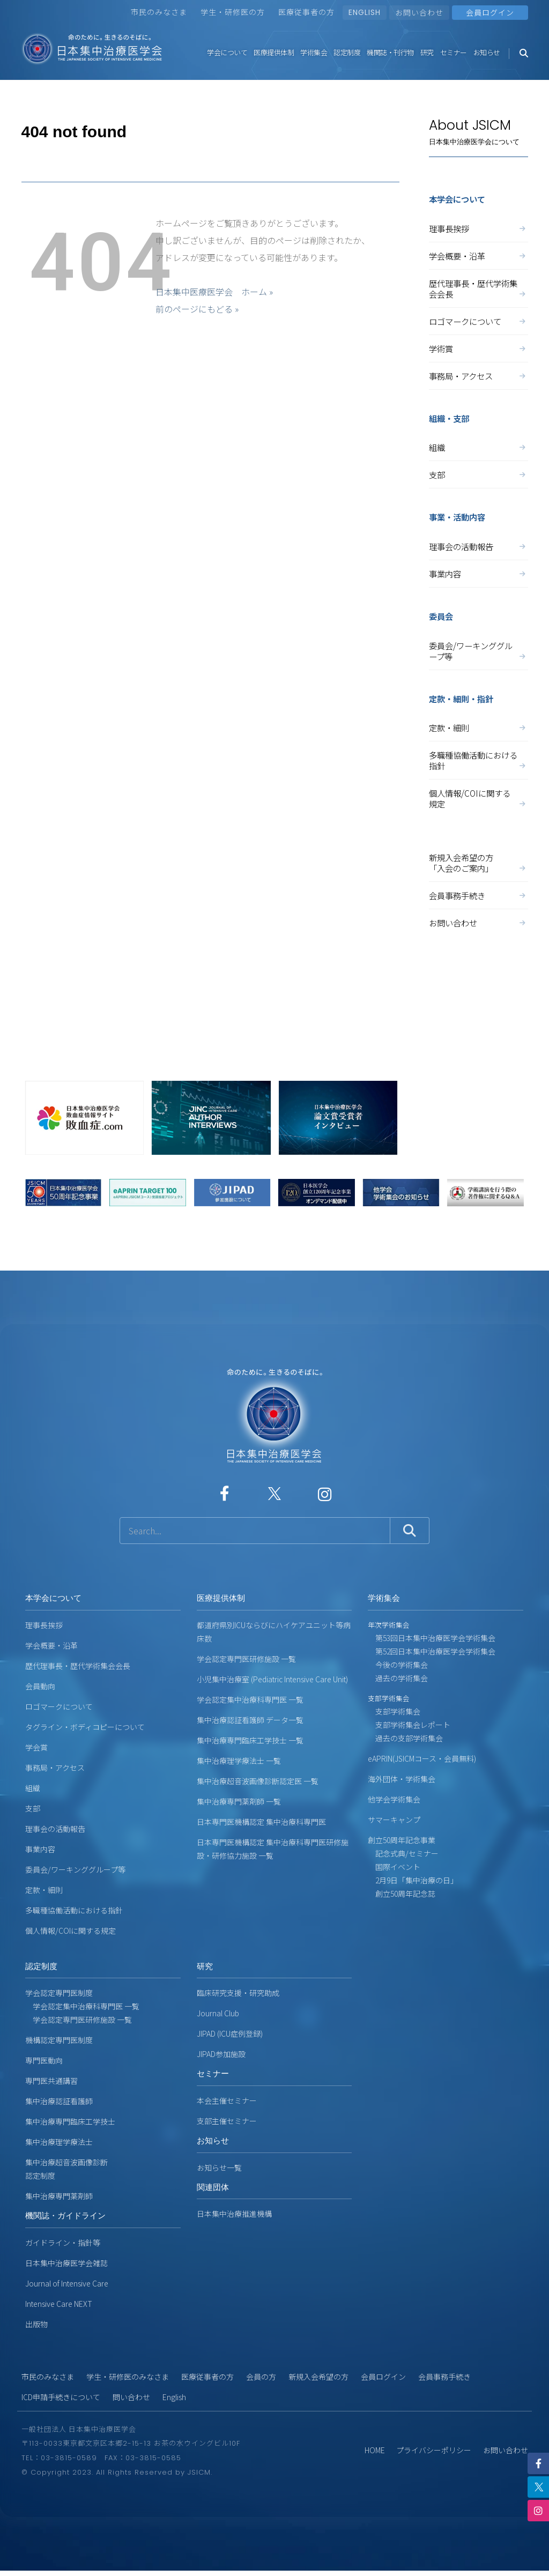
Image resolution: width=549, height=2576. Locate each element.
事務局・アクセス (478, 376)
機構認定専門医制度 (59, 2040)
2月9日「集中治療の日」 (413, 1880)
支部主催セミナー (227, 2120)
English (174, 2397)
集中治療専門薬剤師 (59, 2196)
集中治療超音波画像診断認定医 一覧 (257, 1781)
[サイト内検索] (255, 1530)
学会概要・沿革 (478, 256)
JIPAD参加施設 (221, 2053)
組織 (478, 447)
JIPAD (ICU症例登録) (230, 2033)
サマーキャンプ (394, 1819)
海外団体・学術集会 (401, 1778)
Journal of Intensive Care (66, 2283)
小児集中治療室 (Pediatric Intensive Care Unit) (272, 1679)
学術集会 (313, 52)
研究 (427, 52)
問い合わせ (131, 2397)
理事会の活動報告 (478, 546)
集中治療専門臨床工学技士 (70, 2121)
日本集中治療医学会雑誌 (66, 2263)
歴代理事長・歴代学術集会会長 (478, 288)
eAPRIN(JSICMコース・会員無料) (422, 1758)
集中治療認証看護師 (59, 2101)
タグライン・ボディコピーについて (85, 1726)
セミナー (453, 52)
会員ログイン (383, 2376)
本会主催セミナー (227, 2100)
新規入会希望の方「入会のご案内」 (478, 862)
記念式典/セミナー (403, 1853)
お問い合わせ (419, 12)
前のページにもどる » (197, 308)
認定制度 (346, 52)
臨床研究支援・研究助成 (238, 1992)
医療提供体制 (274, 52)
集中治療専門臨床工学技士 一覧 (250, 1740)
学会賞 (36, 1747)
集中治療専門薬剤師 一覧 (239, 1801)
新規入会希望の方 (318, 2376)
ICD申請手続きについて (60, 2397)
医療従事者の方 (306, 11)
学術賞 (478, 348)
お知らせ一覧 (219, 2167)
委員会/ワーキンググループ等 (478, 651)
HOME (375, 2450)
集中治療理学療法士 (59, 2141)
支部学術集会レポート (409, 1724)
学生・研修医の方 (233, 11)
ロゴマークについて (478, 321)
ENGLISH (364, 12)
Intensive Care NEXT (58, 2303)
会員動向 (40, 1686)
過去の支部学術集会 (405, 1738)
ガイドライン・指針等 (62, 2242)
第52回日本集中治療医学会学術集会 (431, 1651)
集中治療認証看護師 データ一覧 (250, 1719)
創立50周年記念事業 (401, 1840)
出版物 (36, 2324)
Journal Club (218, 2013)
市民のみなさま (159, 11)
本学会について (53, 1597)
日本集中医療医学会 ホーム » (214, 291)
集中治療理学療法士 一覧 (239, 1760)
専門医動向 (44, 2060)
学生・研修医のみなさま (127, 2376)
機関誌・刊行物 (390, 52)
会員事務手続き (478, 895)
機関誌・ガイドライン (65, 2215)
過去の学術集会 (398, 1678)
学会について (227, 52)
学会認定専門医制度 (59, 1992)
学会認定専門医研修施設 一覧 (246, 1658)
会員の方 (261, 2376)
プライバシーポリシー (433, 2450)
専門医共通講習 (51, 2080)
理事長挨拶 (478, 228)
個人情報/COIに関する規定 (478, 798)
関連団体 (213, 2187)
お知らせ (486, 52)
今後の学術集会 (398, 1664)
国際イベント (394, 1866)
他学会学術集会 (394, 1799)
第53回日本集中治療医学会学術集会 (431, 1637)
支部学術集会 (394, 1711)
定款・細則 (478, 727)
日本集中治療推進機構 (234, 2213)
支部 (478, 474)
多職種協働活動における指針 (478, 760)
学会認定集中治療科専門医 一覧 (250, 1699)
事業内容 (478, 574)
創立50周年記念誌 (401, 1893)
